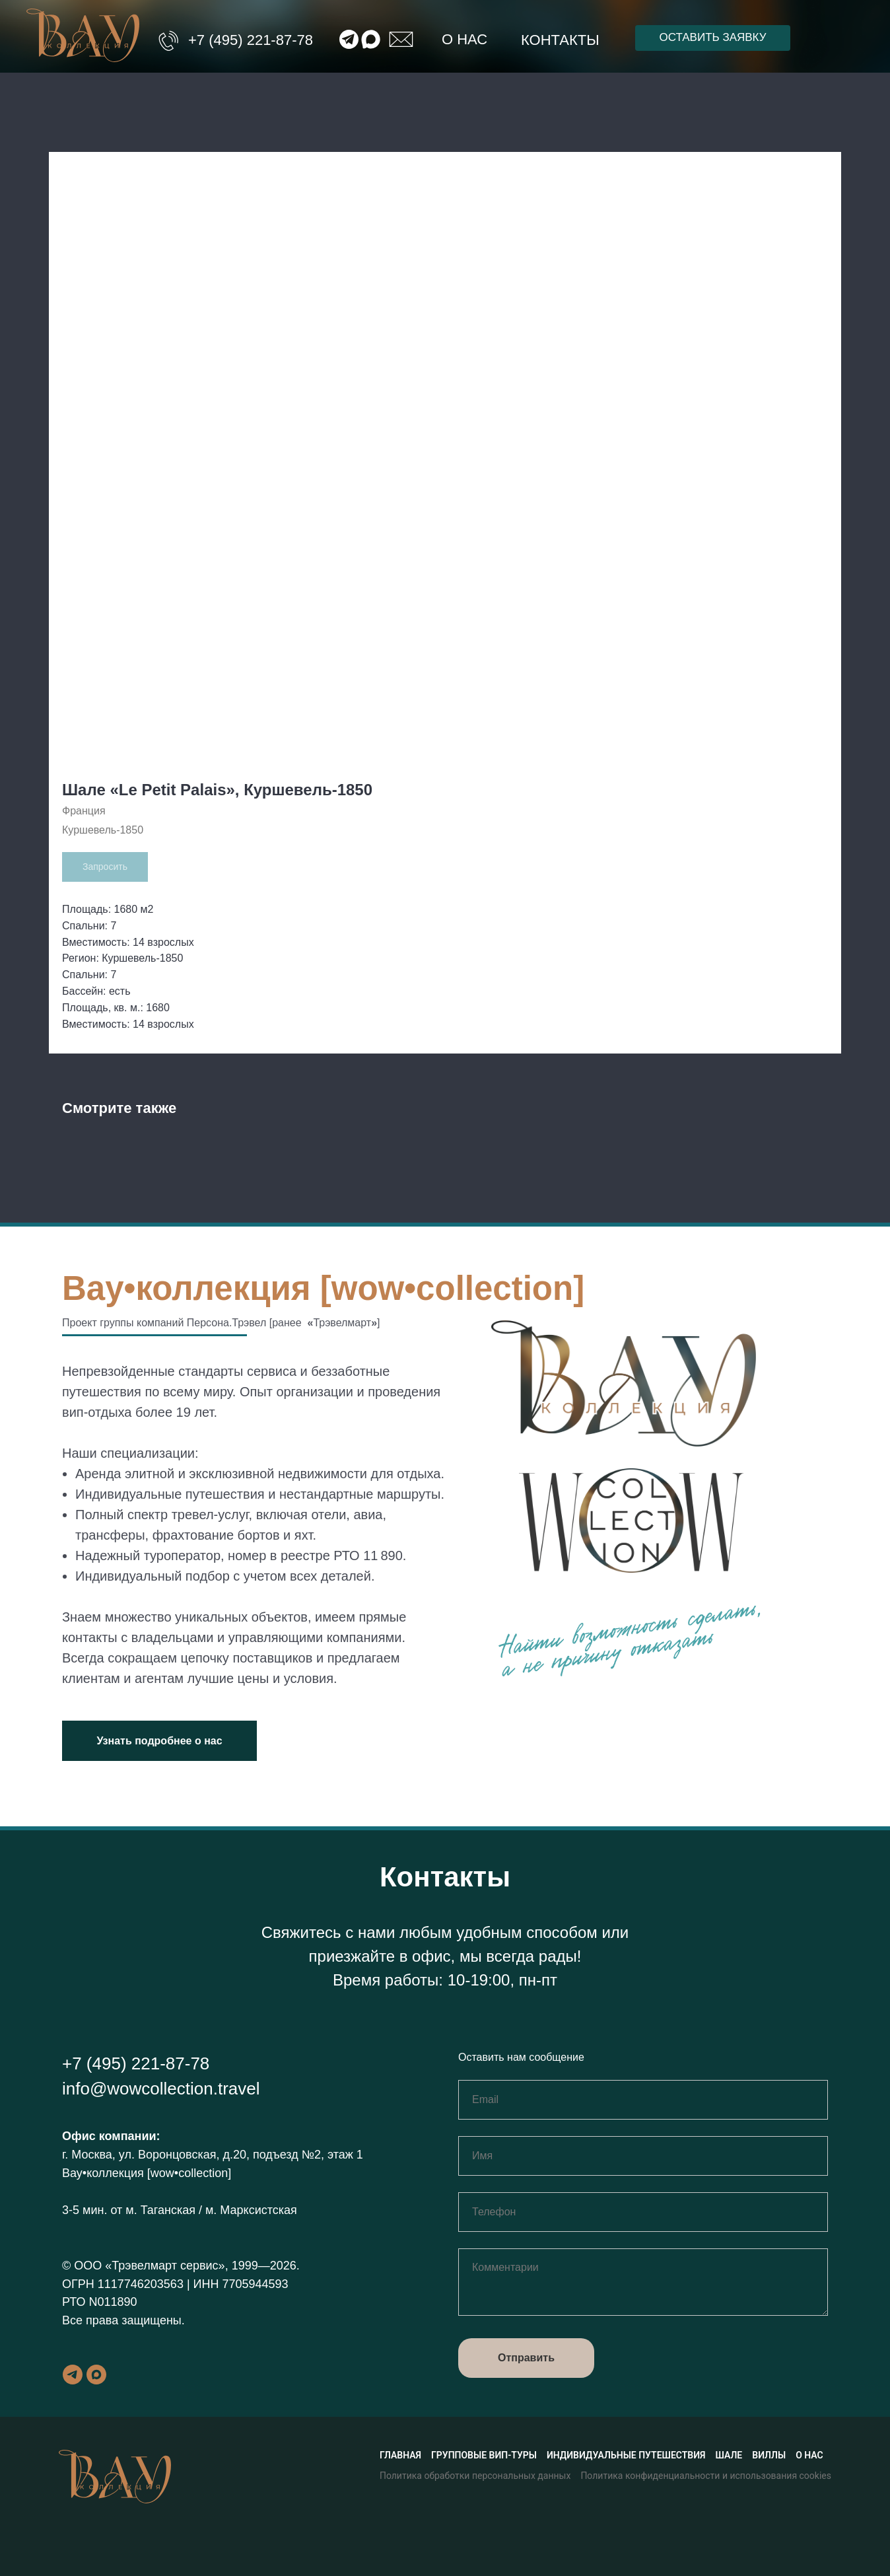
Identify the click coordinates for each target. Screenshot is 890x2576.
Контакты (560, 40)
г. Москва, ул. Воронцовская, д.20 (154, 2154)
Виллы (769, 2455)
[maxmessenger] (96, 2374)
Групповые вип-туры (484, 2455)
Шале (729, 2455)
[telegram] (73, 2374)
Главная (400, 2455)
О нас (464, 39)
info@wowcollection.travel (161, 2088)
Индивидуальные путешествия (626, 2455)
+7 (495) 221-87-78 (250, 40)
